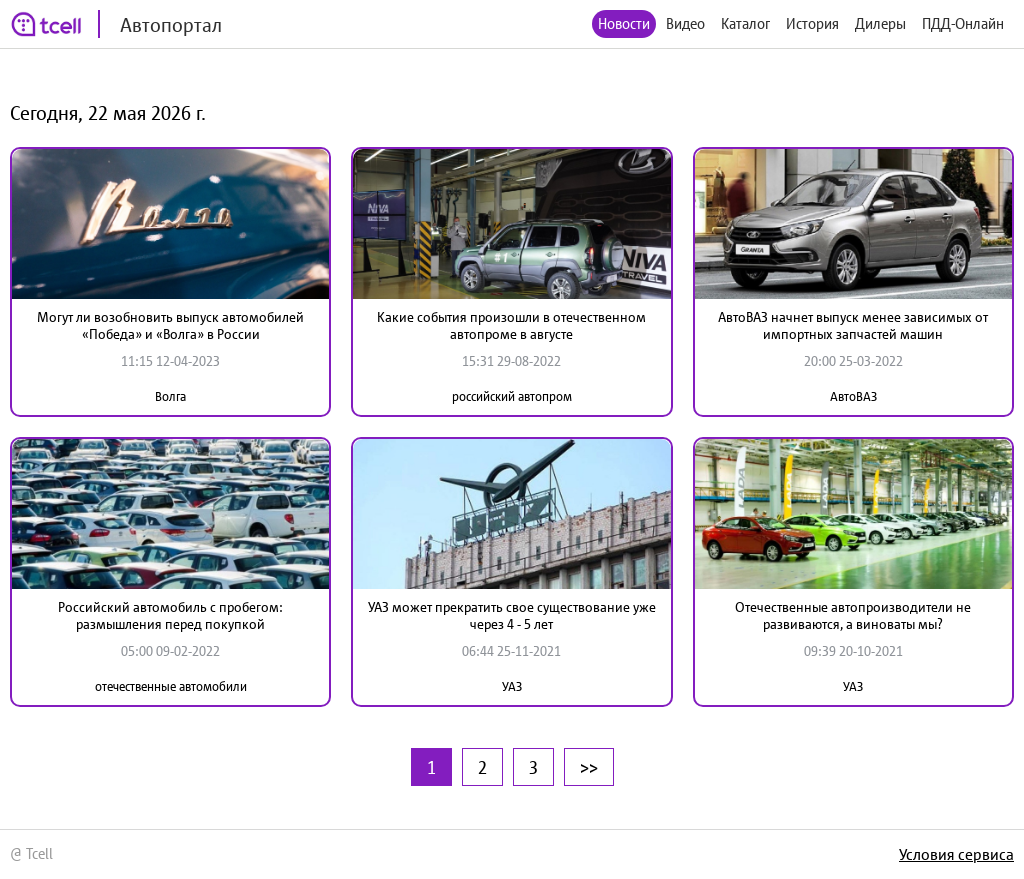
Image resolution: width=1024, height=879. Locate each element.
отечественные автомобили (171, 686)
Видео (685, 23)
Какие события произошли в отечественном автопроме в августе (511, 325)
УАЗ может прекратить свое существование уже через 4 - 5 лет (512, 615)
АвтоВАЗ (853, 396)
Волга (170, 396)
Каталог (745, 23)
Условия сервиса (956, 854)
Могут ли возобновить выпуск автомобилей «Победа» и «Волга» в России (170, 325)
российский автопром (512, 396)
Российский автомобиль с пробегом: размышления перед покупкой (170, 615)
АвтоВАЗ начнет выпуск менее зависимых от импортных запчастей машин (853, 325)
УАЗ (512, 686)
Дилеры (880, 23)
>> (589, 767)
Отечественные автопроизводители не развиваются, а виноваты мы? (853, 615)
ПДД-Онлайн (963, 23)
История (812, 23)
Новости (624, 23)
